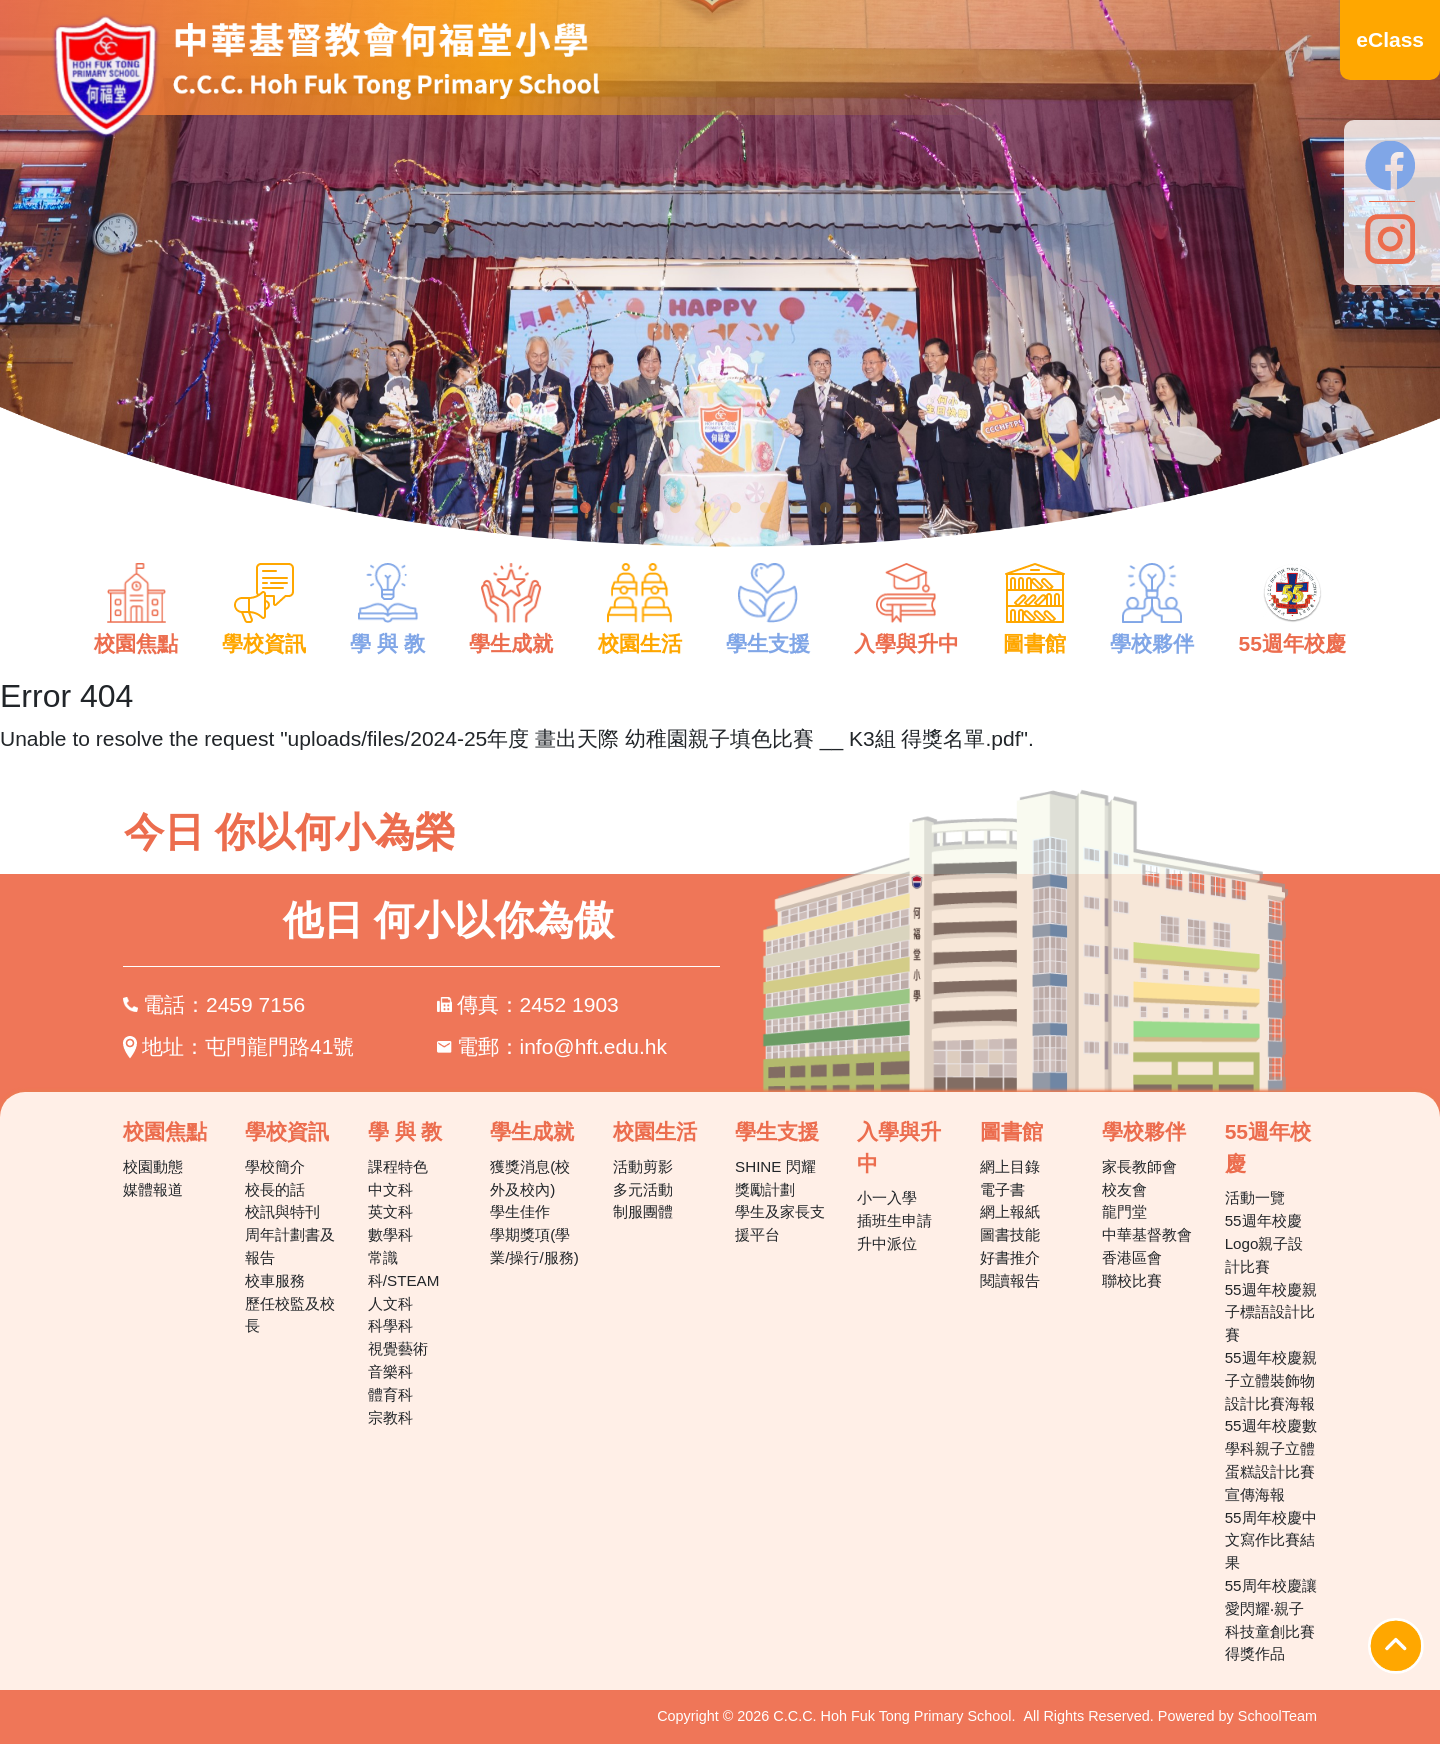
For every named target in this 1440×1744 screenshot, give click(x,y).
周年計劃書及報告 (290, 1246)
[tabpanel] (720, 288)
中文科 (390, 1189)
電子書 (1002, 1189)
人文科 (390, 1303)
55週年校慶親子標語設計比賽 (1271, 1312)
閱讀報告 (1010, 1280)
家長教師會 (1139, 1166)
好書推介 (1010, 1257)
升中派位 (887, 1243)
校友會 (1124, 1189)
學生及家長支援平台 (780, 1223)
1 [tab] (585, 508)
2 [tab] (615, 508)
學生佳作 (520, 1211)
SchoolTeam (1277, 1716)
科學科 (390, 1325)
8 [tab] (795, 508)
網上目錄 (1010, 1166)
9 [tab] (825, 508)
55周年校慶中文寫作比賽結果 (1271, 1540)
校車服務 (275, 1280)
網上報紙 (1010, 1211)
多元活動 (643, 1189)
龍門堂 (1124, 1211)
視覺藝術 (398, 1348)
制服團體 (643, 1211)
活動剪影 (643, 1166)
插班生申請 (894, 1220)
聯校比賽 (1132, 1280)
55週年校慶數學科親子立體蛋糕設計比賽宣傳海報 (1271, 1459)
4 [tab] (675, 508)
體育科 (390, 1394)
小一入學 (887, 1197)
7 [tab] (765, 508)
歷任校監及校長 (290, 1315)
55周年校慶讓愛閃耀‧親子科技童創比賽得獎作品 (1271, 1619)
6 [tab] (735, 508)
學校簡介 (275, 1166)
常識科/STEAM (404, 1269)
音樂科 (390, 1371)
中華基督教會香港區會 (1147, 1246)
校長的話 (275, 1189)
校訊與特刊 (282, 1211)
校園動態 (153, 1166)
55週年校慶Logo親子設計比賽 (1264, 1243)
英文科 (390, 1211)
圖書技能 (1010, 1234)
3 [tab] (645, 508)
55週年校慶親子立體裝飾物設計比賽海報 (1271, 1380)
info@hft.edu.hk (593, 1046)
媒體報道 (153, 1189)
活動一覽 (1255, 1197)
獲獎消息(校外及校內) (530, 1178)
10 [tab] (855, 508)
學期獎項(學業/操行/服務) (534, 1246)
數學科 (390, 1234)
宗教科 (390, 1417)
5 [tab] (705, 508)
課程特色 (398, 1166)
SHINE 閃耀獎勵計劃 (775, 1178)
